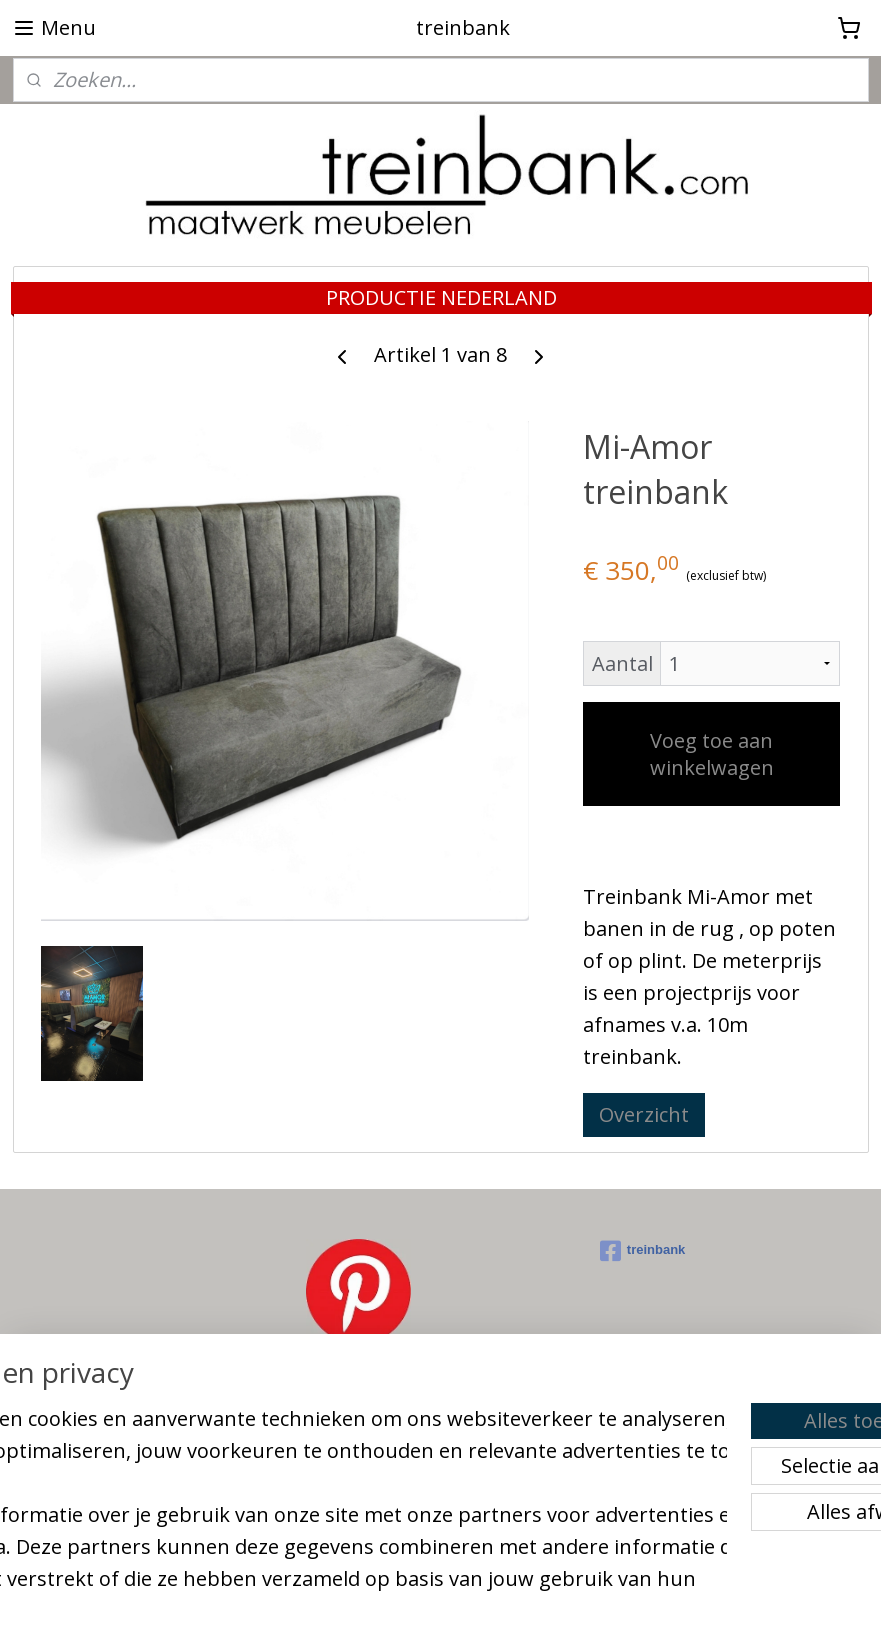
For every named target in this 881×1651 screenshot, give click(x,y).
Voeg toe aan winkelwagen (712, 755)
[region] (308, 1479)
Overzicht (644, 1115)
